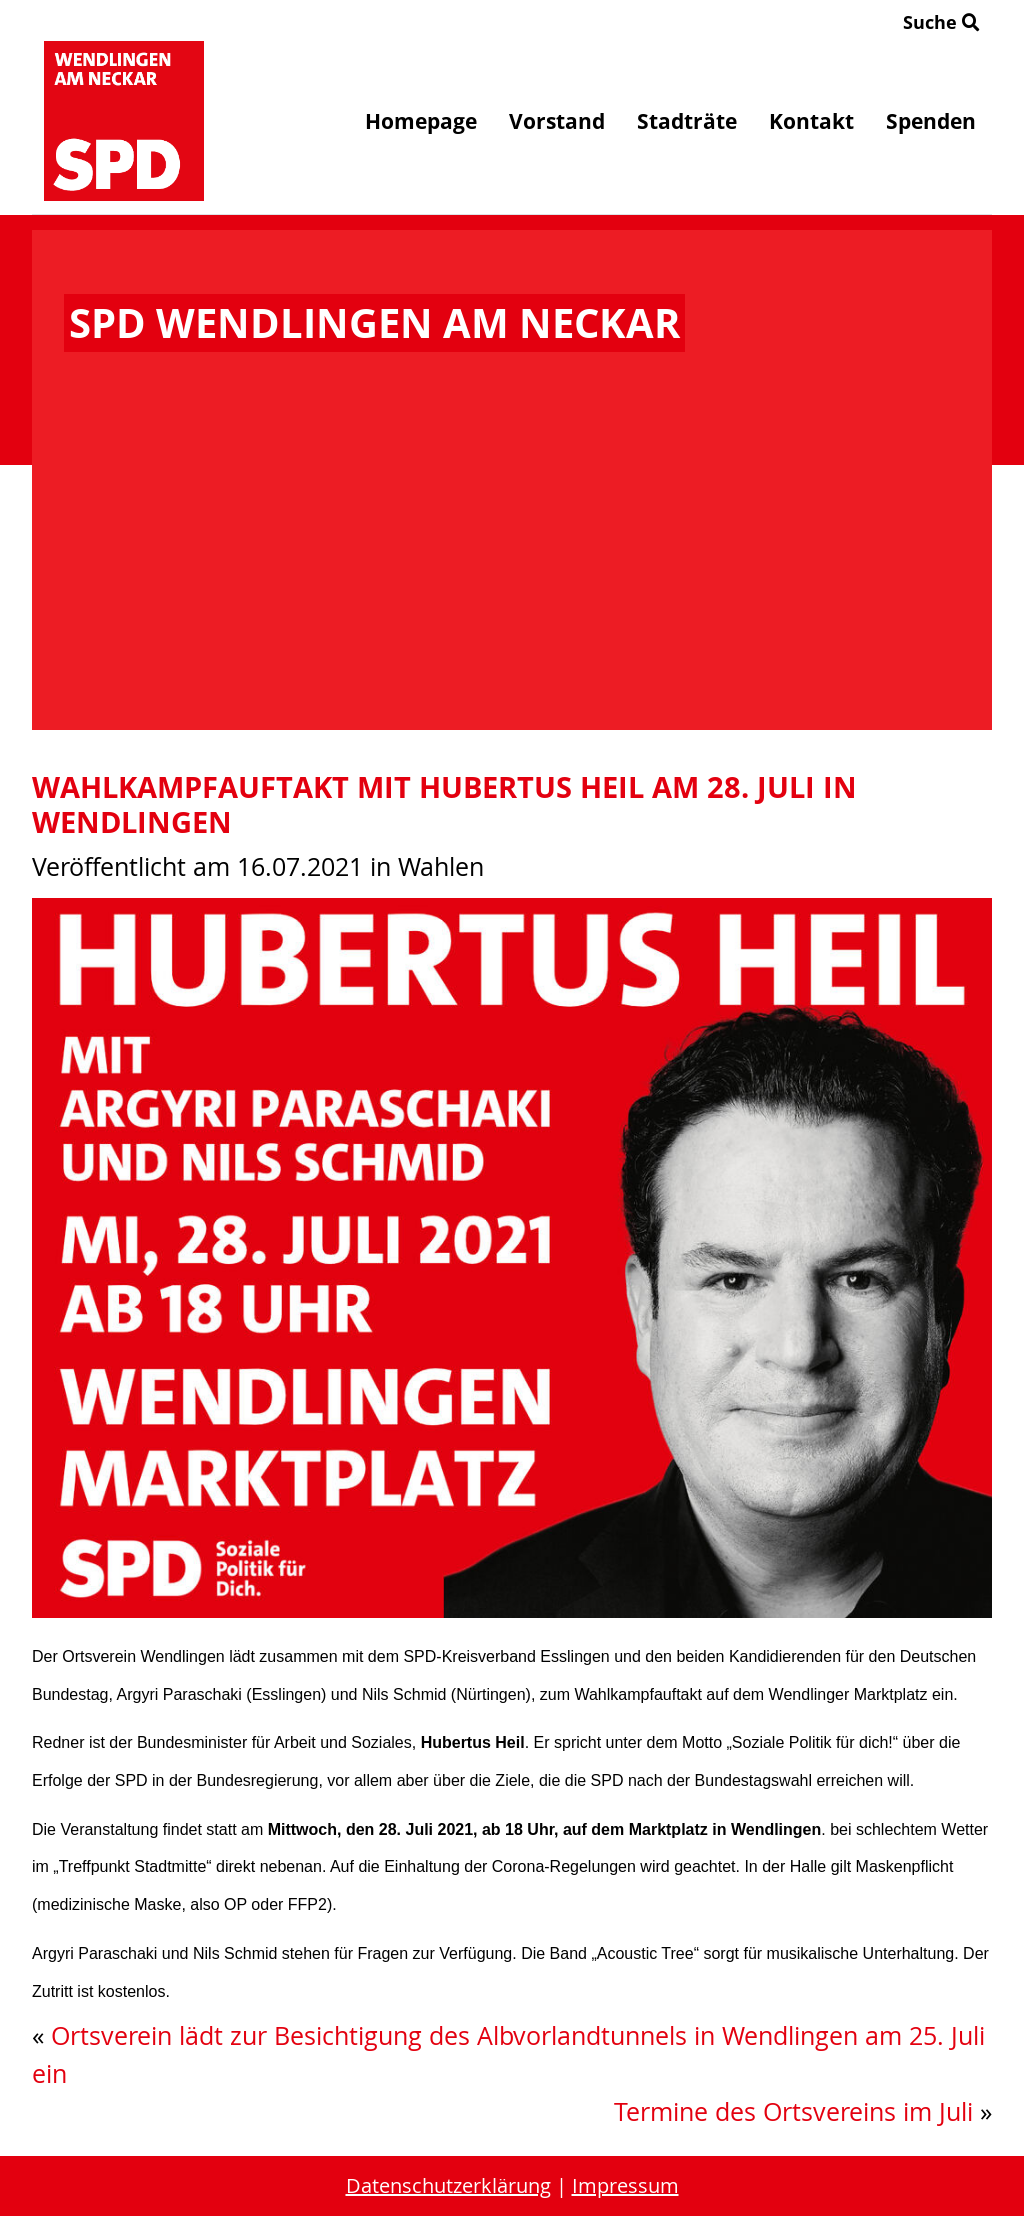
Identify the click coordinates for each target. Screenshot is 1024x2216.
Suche (941, 22)
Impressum (625, 2185)
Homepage (421, 121)
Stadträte (687, 121)
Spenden (931, 121)
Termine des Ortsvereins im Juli (793, 2111)
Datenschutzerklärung (448, 2185)
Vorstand (557, 121)
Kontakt (811, 121)
